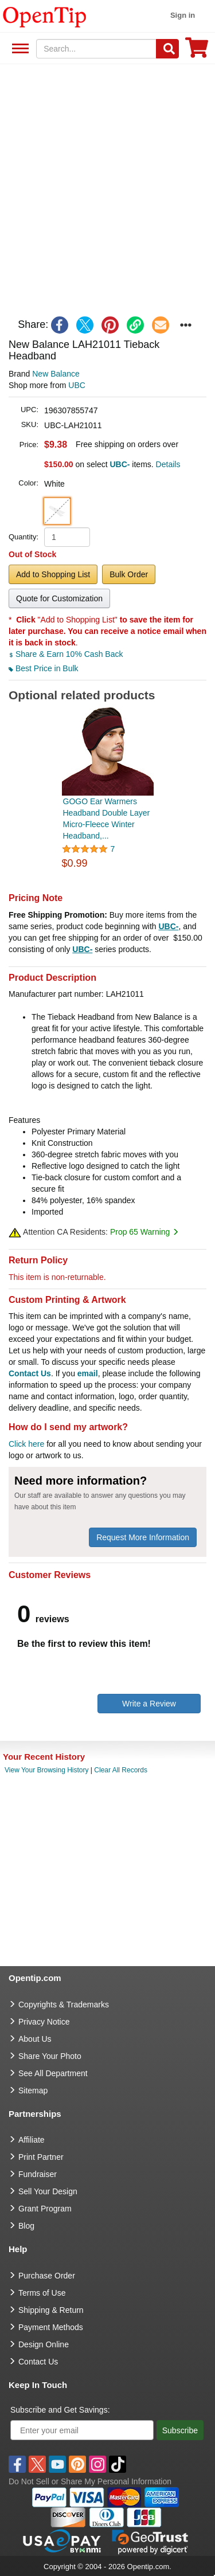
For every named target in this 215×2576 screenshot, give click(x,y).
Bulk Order (129, 574)
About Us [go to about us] (35, 2038)
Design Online (43, 2344)
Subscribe (180, 2430)
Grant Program (45, 2208)
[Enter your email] (82, 2430)
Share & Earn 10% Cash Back (66, 654)
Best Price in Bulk (44, 668)
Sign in (182, 15)
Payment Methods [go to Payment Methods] (50, 2327)
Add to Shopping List (53, 574)
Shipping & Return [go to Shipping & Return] (51, 2310)
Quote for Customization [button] (59, 598)
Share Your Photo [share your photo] (49, 2056)
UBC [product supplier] (76, 385)
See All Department (19, 49)
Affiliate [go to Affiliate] (31, 2139)
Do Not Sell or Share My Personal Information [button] (90, 2481)
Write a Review (149, 1703)
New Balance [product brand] (56, 373)
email (87, 1373)
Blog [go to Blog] (26, 2225)
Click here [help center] (26, 1443)
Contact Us (30, 1373)
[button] (57, 511)
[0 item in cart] (196, 51)
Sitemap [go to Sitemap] (33, 2090)
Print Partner (41, 2157)
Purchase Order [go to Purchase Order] (46, 2275)
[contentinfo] (44, 16)
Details (168, 464)
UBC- (168, 926)
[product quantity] (67, 537)
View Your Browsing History (47, 1770)
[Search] (167, 48)
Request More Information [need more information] (142, 1537)
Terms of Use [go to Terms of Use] (41, 2292)
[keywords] (96, 48)
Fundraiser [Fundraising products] (37, 2174)
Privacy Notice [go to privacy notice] (43, 2021)
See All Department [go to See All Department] (53, 2073)
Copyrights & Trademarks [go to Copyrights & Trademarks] (63, 2004)
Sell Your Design (47, 2191)
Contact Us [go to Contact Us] (38, 2361)
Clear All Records (120, 1770)
